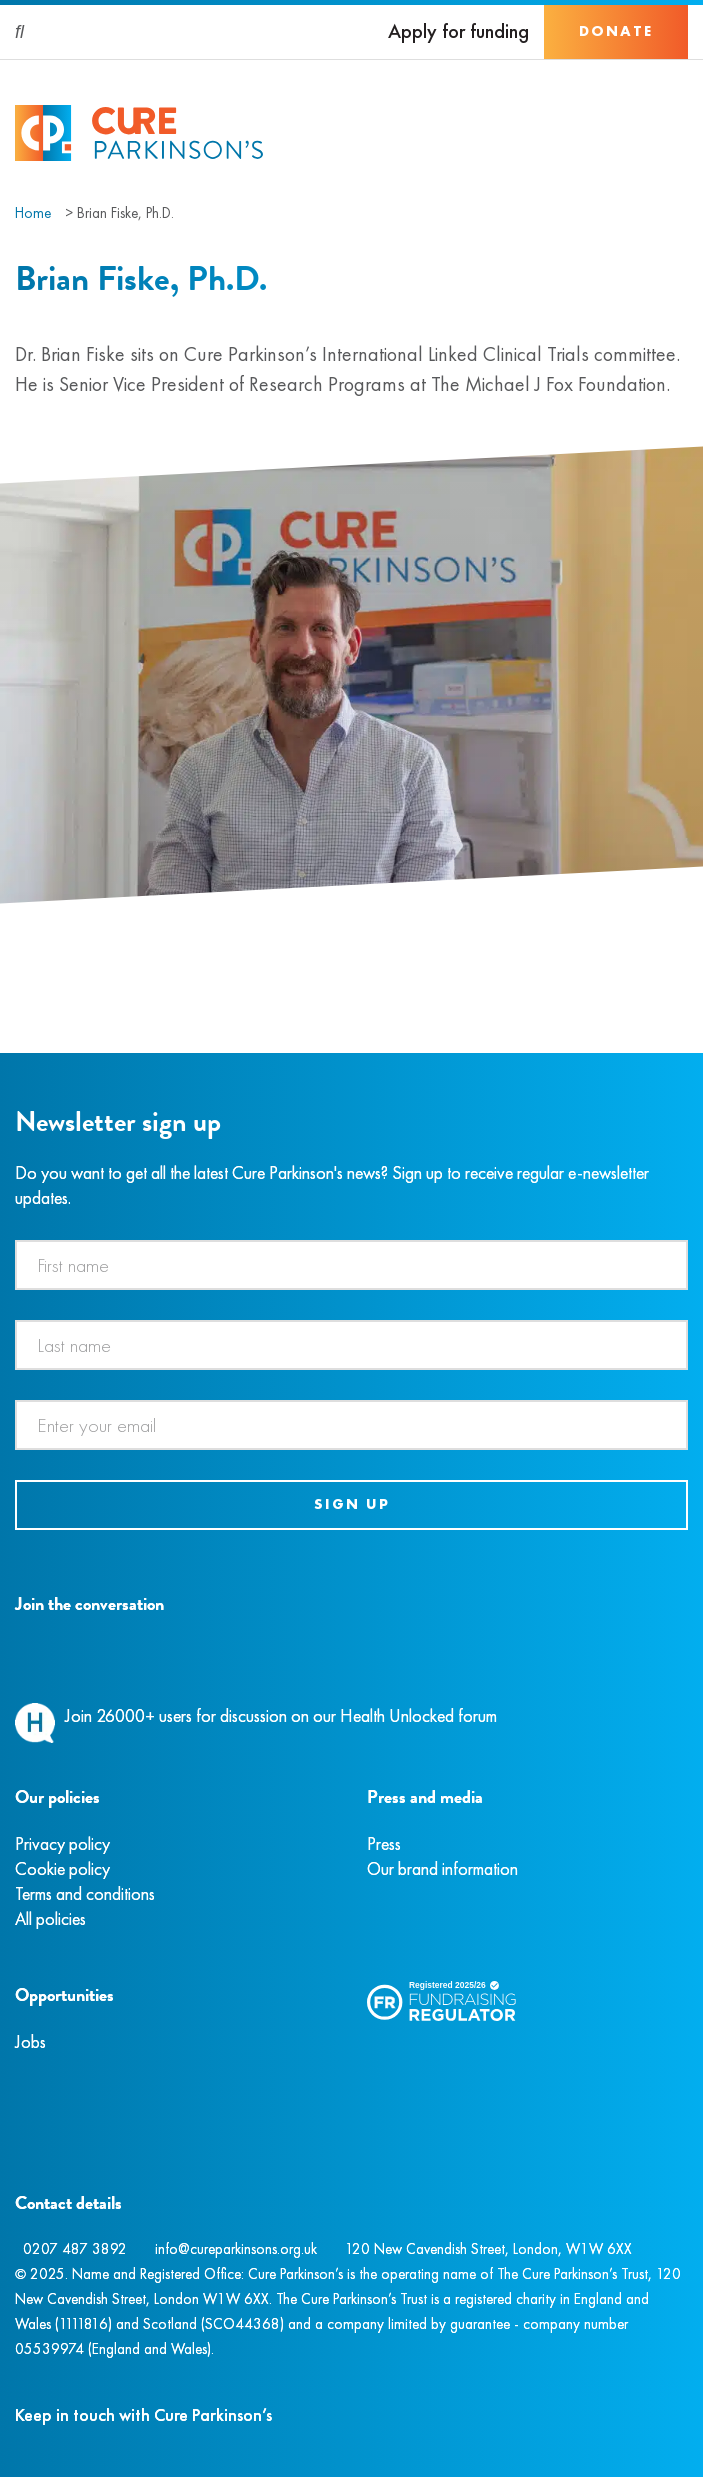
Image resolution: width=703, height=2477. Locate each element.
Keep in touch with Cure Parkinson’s (143, 2414)
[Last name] (351, 1345)
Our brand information (442, 1868)
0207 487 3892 (75, 2249)
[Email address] (351, 1425)
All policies (50, 1918)
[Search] (20, 32)
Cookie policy (62, 1868)
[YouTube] (120, 1650)
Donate (616, 31)
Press (384, 1843)
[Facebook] (18, 1650)
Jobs (30, 2041)
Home (33, 213)
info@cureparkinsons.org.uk (236, 2249)
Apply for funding (458, 31)
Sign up (352, 1504)
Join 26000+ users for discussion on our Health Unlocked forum (281, 1715)
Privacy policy (62, 1843)
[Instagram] (39, 1650)
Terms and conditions (85, 1893)
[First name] (351, 1265)
